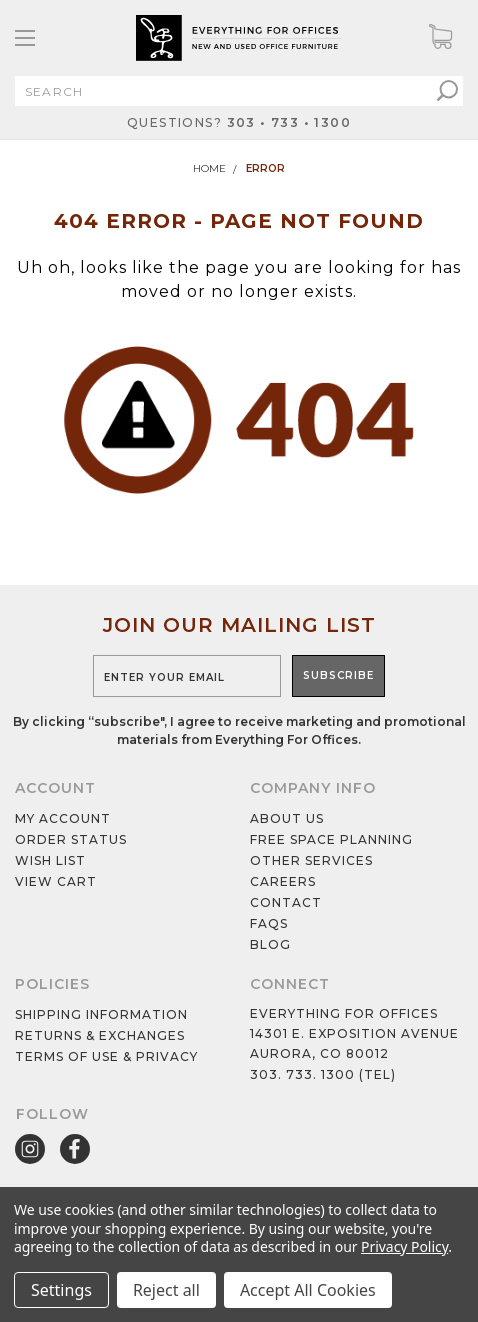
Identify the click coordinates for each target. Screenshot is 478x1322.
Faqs (269, 923)
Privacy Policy (404, 1246)
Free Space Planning (331, 839)
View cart (56, 881)
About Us (287, 818)
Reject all (166, 1290)
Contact (286, 902)
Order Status (71, 839)
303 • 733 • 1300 (289, 122)
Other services (311, 860)
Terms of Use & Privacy (106, 1056)
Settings (61, 1290)
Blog (270, 944)
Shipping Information (101, 1014)
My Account (63, 818)
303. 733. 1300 (302, 1074)
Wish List (50, 860)
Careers (283, 881)
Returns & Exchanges (100, 1035)
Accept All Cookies (308, 1290)
